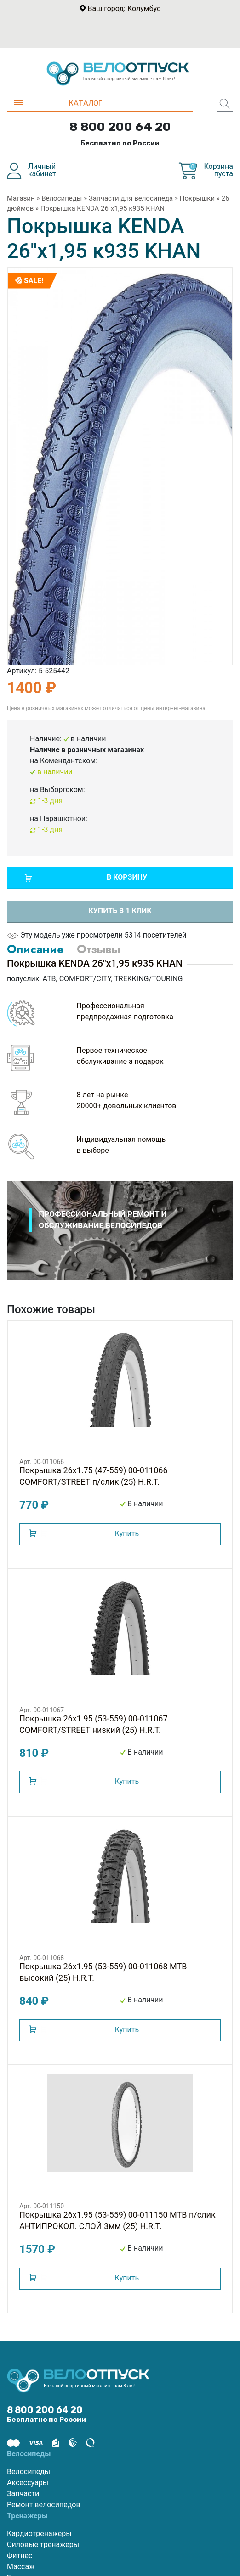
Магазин (21, 198)
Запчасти (23, 2493)
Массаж (20, 2566)
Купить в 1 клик (119, 910)
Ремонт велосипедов (43, 2504)
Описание (35, 949)
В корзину (127, 877)
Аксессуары (27, 2482)
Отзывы (98, 949)
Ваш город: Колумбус (124, 8)
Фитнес (19, 2555)
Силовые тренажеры (43, 2544)
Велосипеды (61, 198)
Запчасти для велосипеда (131, 198)
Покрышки (197, 198)
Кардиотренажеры (39, 2533)
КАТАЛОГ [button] (58, 103)
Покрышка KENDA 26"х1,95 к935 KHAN (102, 208)
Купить (127, 1533)
